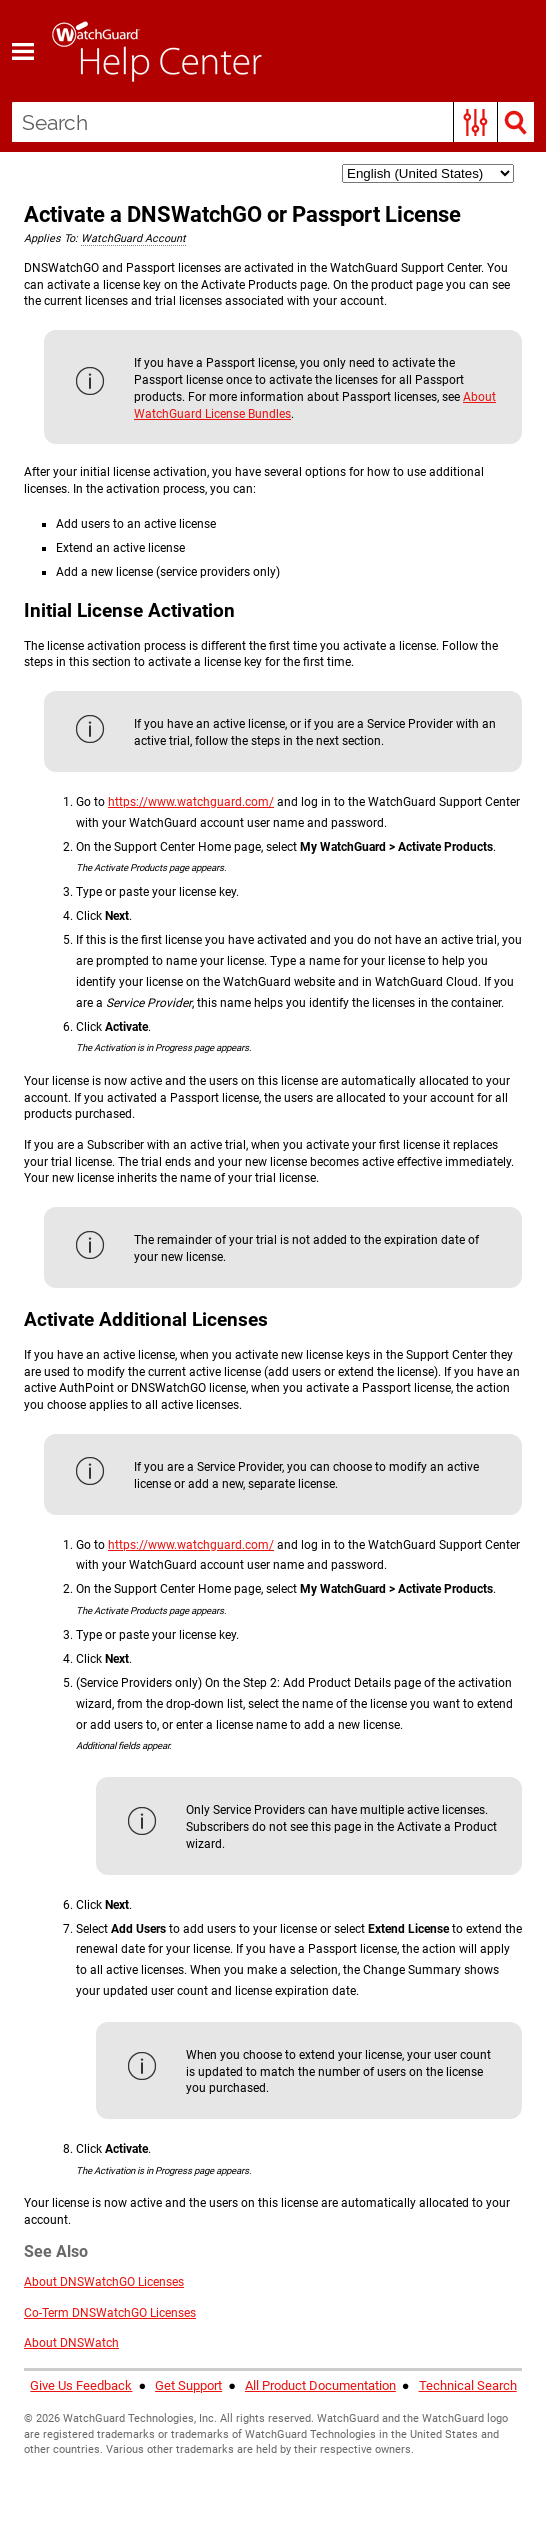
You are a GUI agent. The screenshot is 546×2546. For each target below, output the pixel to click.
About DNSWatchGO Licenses (104, 2282)
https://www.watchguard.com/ (191, 802)
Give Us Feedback (81, 2385)
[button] (475, 122)
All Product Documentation (320, 2385)
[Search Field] (273, 122)
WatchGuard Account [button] (133, 238)
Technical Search (468, 2385)
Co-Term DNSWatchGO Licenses (110, 2313)
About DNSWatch (71, 2343)
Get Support (188, 2385)
